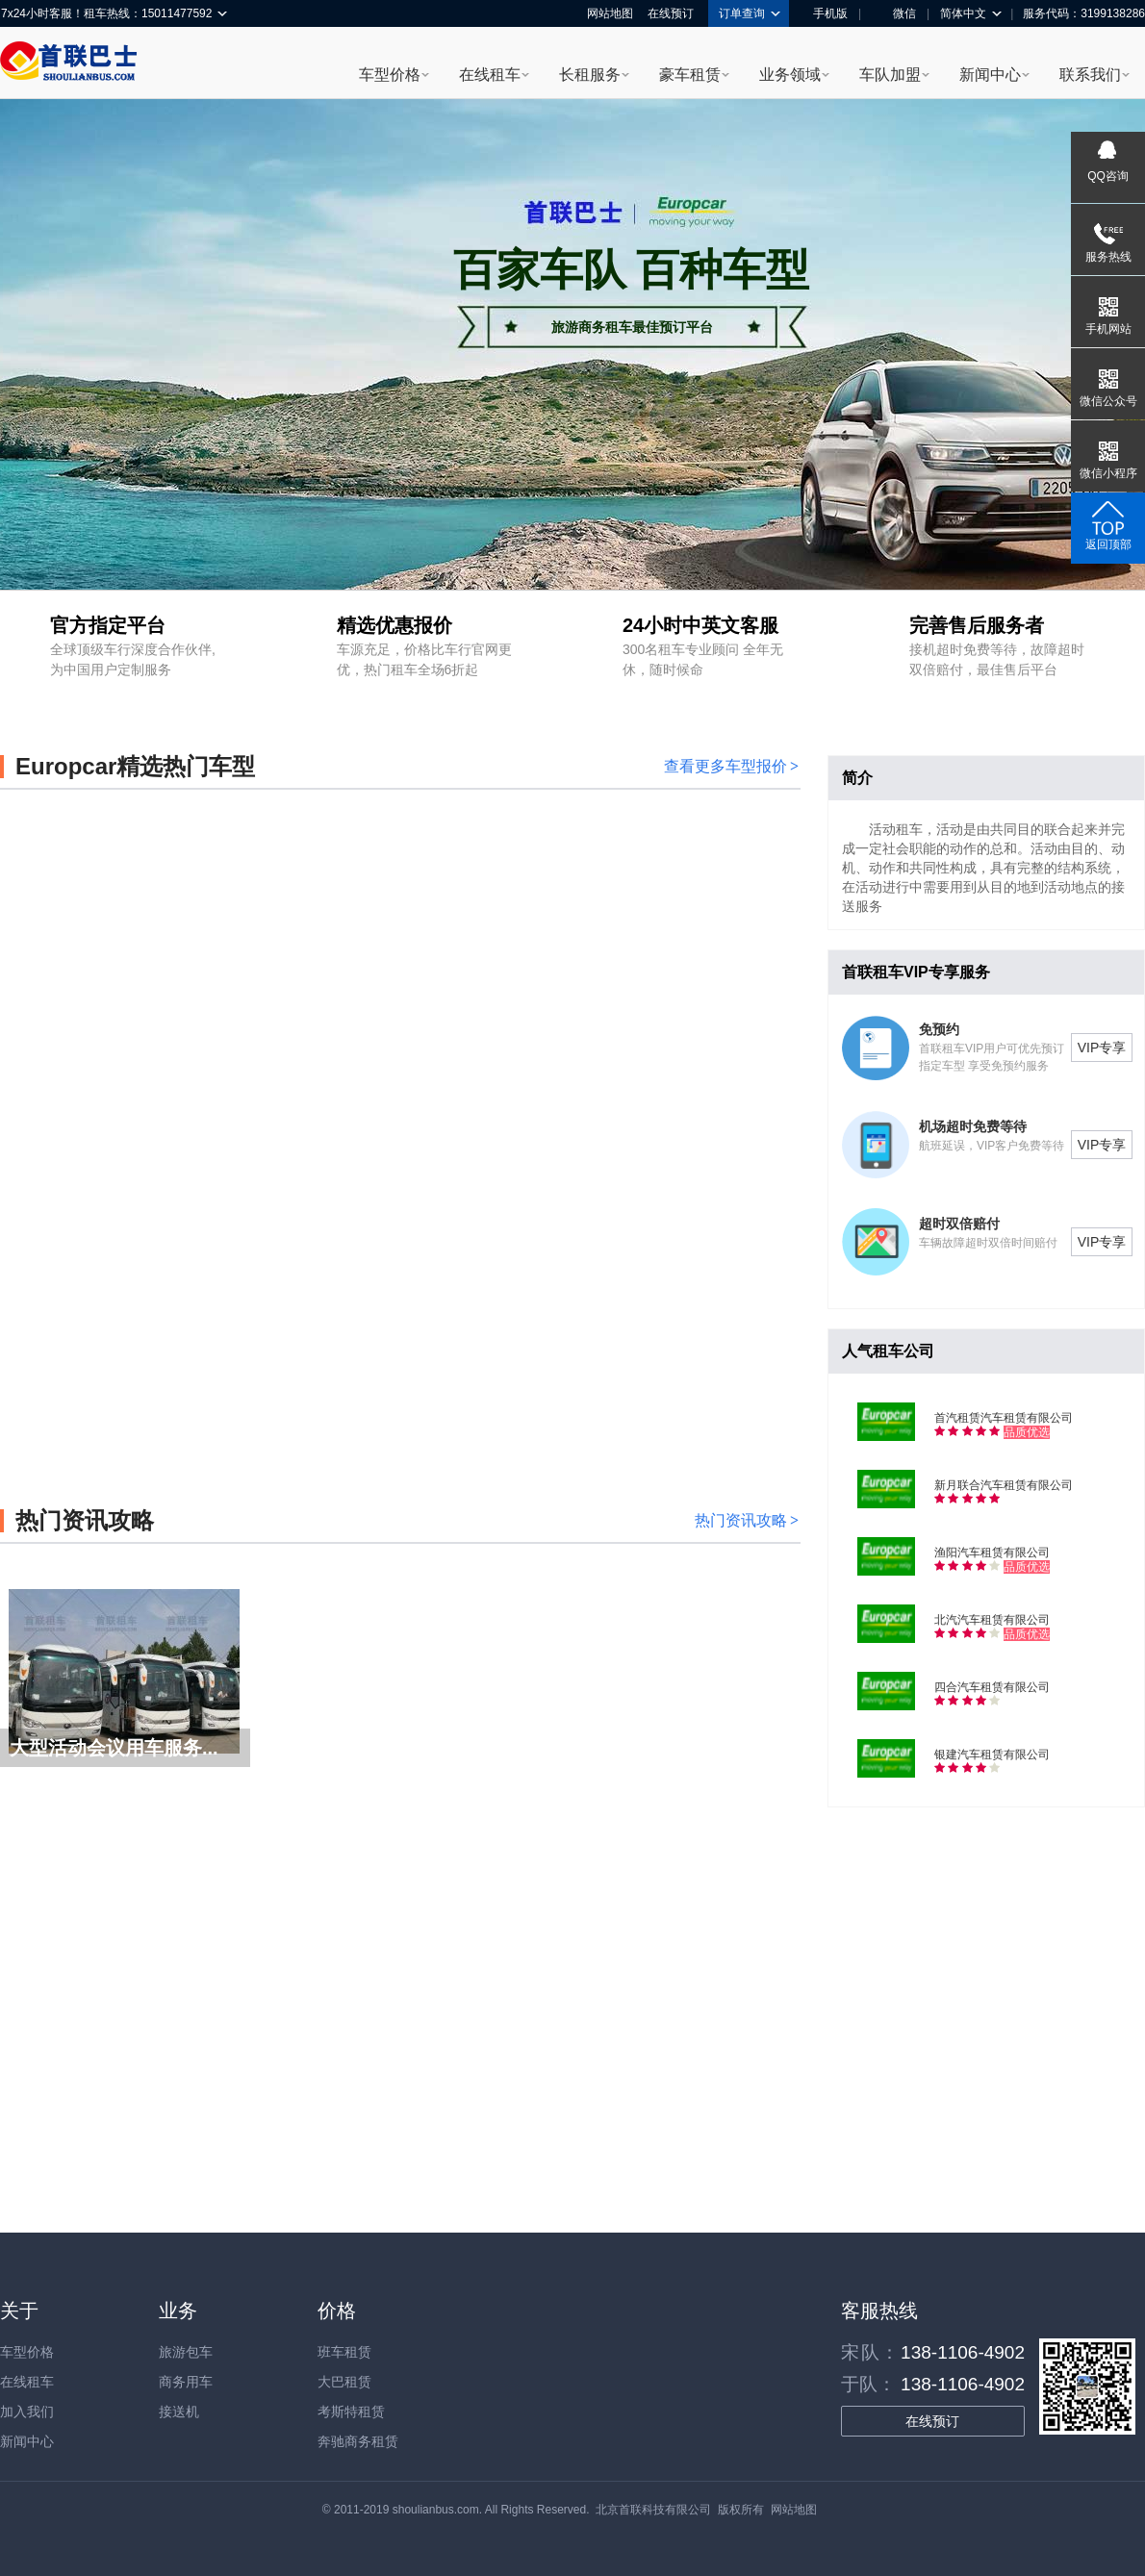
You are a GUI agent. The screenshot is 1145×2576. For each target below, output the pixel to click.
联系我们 (1090, 74)
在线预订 (671, 13)
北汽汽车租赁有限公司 (992, 1620)
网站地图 (610, 13)
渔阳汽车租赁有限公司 (992, 1552)
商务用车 (186, 2381)
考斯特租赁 (351, 2411)
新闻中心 (990, 74)
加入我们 (27, 2411)
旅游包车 (186, 2352)
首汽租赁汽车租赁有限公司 (1003, 1418)
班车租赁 (344, 2352)
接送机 (179, 2411)
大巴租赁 (344, 2381)
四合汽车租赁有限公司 (992, 1687)
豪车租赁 (690, 74)
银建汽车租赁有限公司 (992, 1754)
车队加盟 (890, 74)
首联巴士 (68, 62)
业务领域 (790, 74)
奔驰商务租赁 (358, 2441)
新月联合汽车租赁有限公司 (1003, 1485)
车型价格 (389, 74)
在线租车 (490, 74)
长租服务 (590, 74)
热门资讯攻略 (747, 1520)
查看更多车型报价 (731, 766)
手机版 (824, 13)
